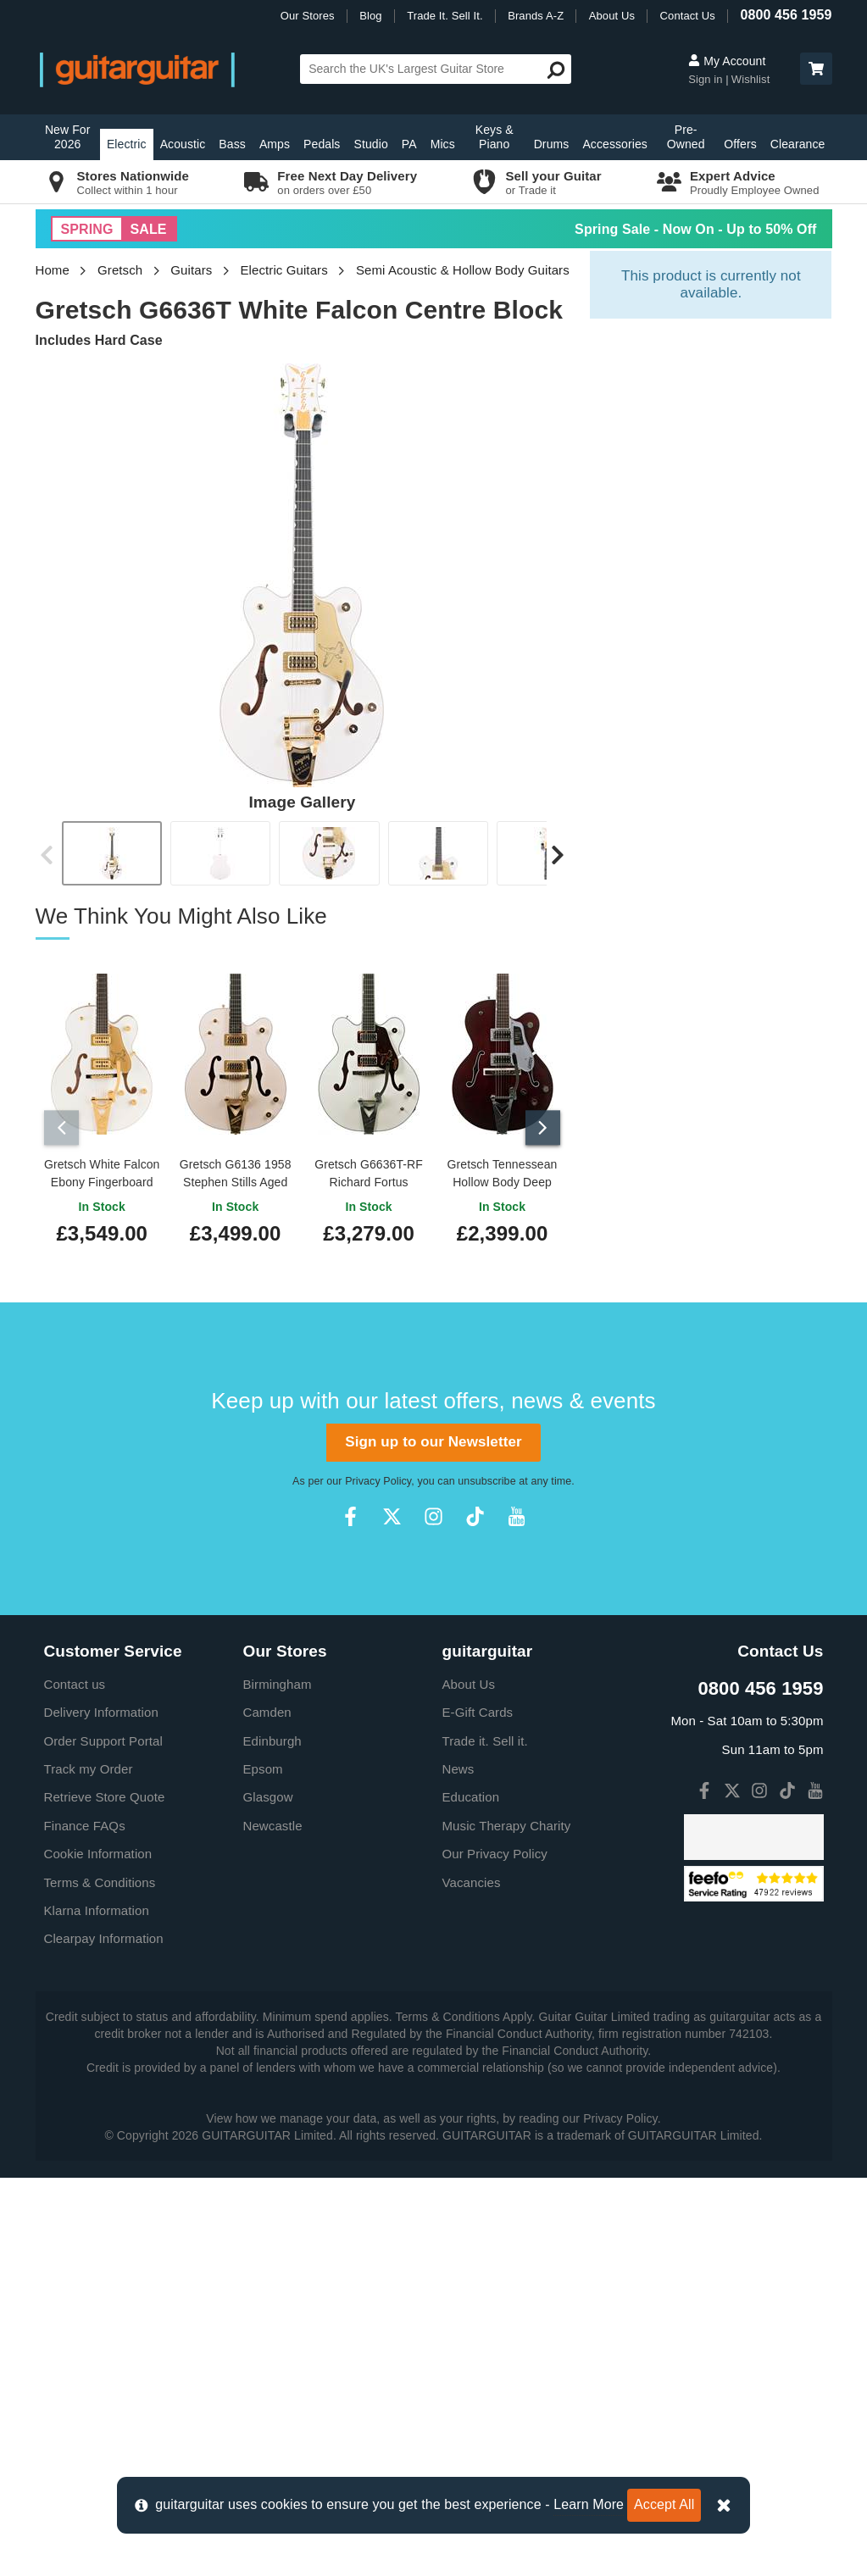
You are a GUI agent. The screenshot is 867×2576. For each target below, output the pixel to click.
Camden (267, 2111)
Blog (370, 15)
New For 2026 (68, 137)
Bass (232, 144)
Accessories (614, 144)
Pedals (321, 144)
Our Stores (308, 15)
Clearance (797, 144)
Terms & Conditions (100, 2280)
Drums (552, 144)
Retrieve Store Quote (104, 2196)
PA (409, 144)
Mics (443, 144)
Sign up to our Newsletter (433, 1841)
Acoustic (183, 144)
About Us (612, 15)
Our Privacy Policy (494, 2253)
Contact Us (687, 15)
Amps (274, 144)
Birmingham (277, 2082)
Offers (740, 144)
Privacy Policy (378, 1879)
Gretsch (119, 270)
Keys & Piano (494, 137)
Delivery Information (101, 2111)
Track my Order (88, 2168)
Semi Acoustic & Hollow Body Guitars (463, 270)
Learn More (588, 2504)
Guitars (191, 270)
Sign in (706, 79)
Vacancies (471, 2280)
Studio (370, 144)
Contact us (75, 2082)
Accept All (664, 2504)
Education (471, 2196)
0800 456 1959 (785, 15)
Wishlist (750, 79)
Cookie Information (98, 2253)
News (458, 2168)
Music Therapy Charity (506, 2224)
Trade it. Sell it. (485, 2139)
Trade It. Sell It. (444, 15)
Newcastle (273, 2224)
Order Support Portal (103, 2139)
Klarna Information (96, 2309)
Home (52, 270)
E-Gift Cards (478, 2111)
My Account (726, 61)
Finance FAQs (84, 2224)
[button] (816, 69)
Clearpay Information (104, 2337)
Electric (127, 144)
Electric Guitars (283, 270)
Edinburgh (272, 2139)
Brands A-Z (536, 15)
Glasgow (268, 2196)
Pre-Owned (686, 137)
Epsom (263, 2168)
